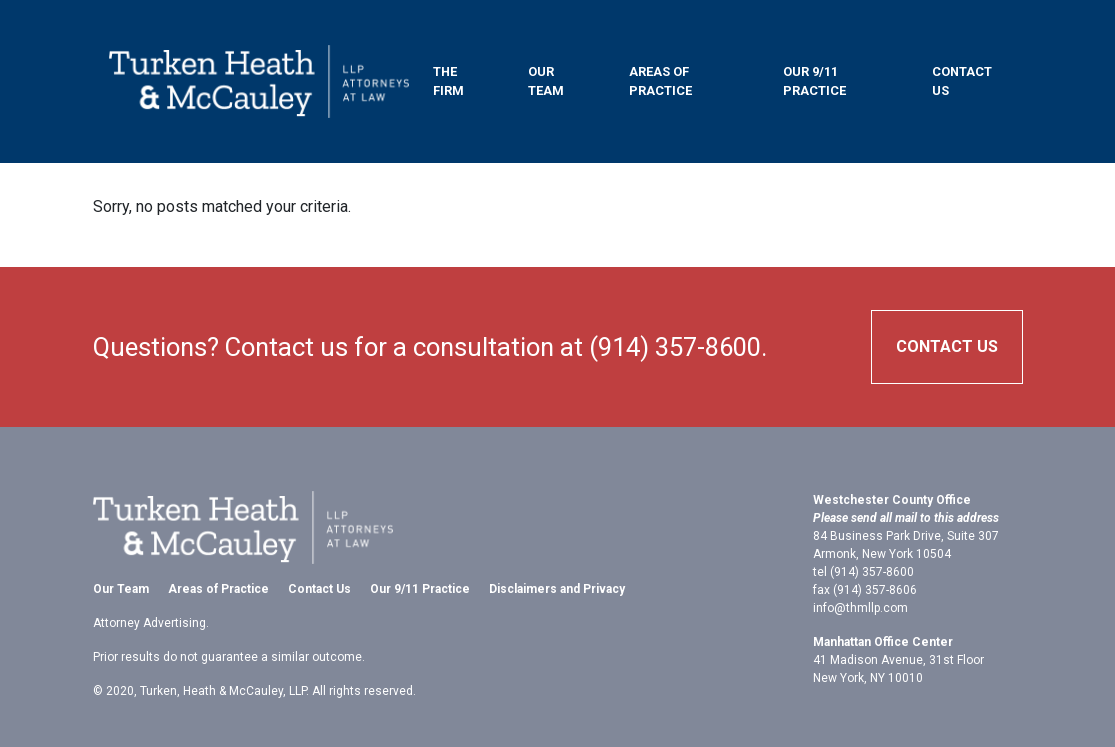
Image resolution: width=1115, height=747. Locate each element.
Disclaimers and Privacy (557, 589)
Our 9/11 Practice (814, 81)
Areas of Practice (660, 81)
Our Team (546, 81)
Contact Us (962, 81)
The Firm (448, 81)
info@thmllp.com (860, 608)
